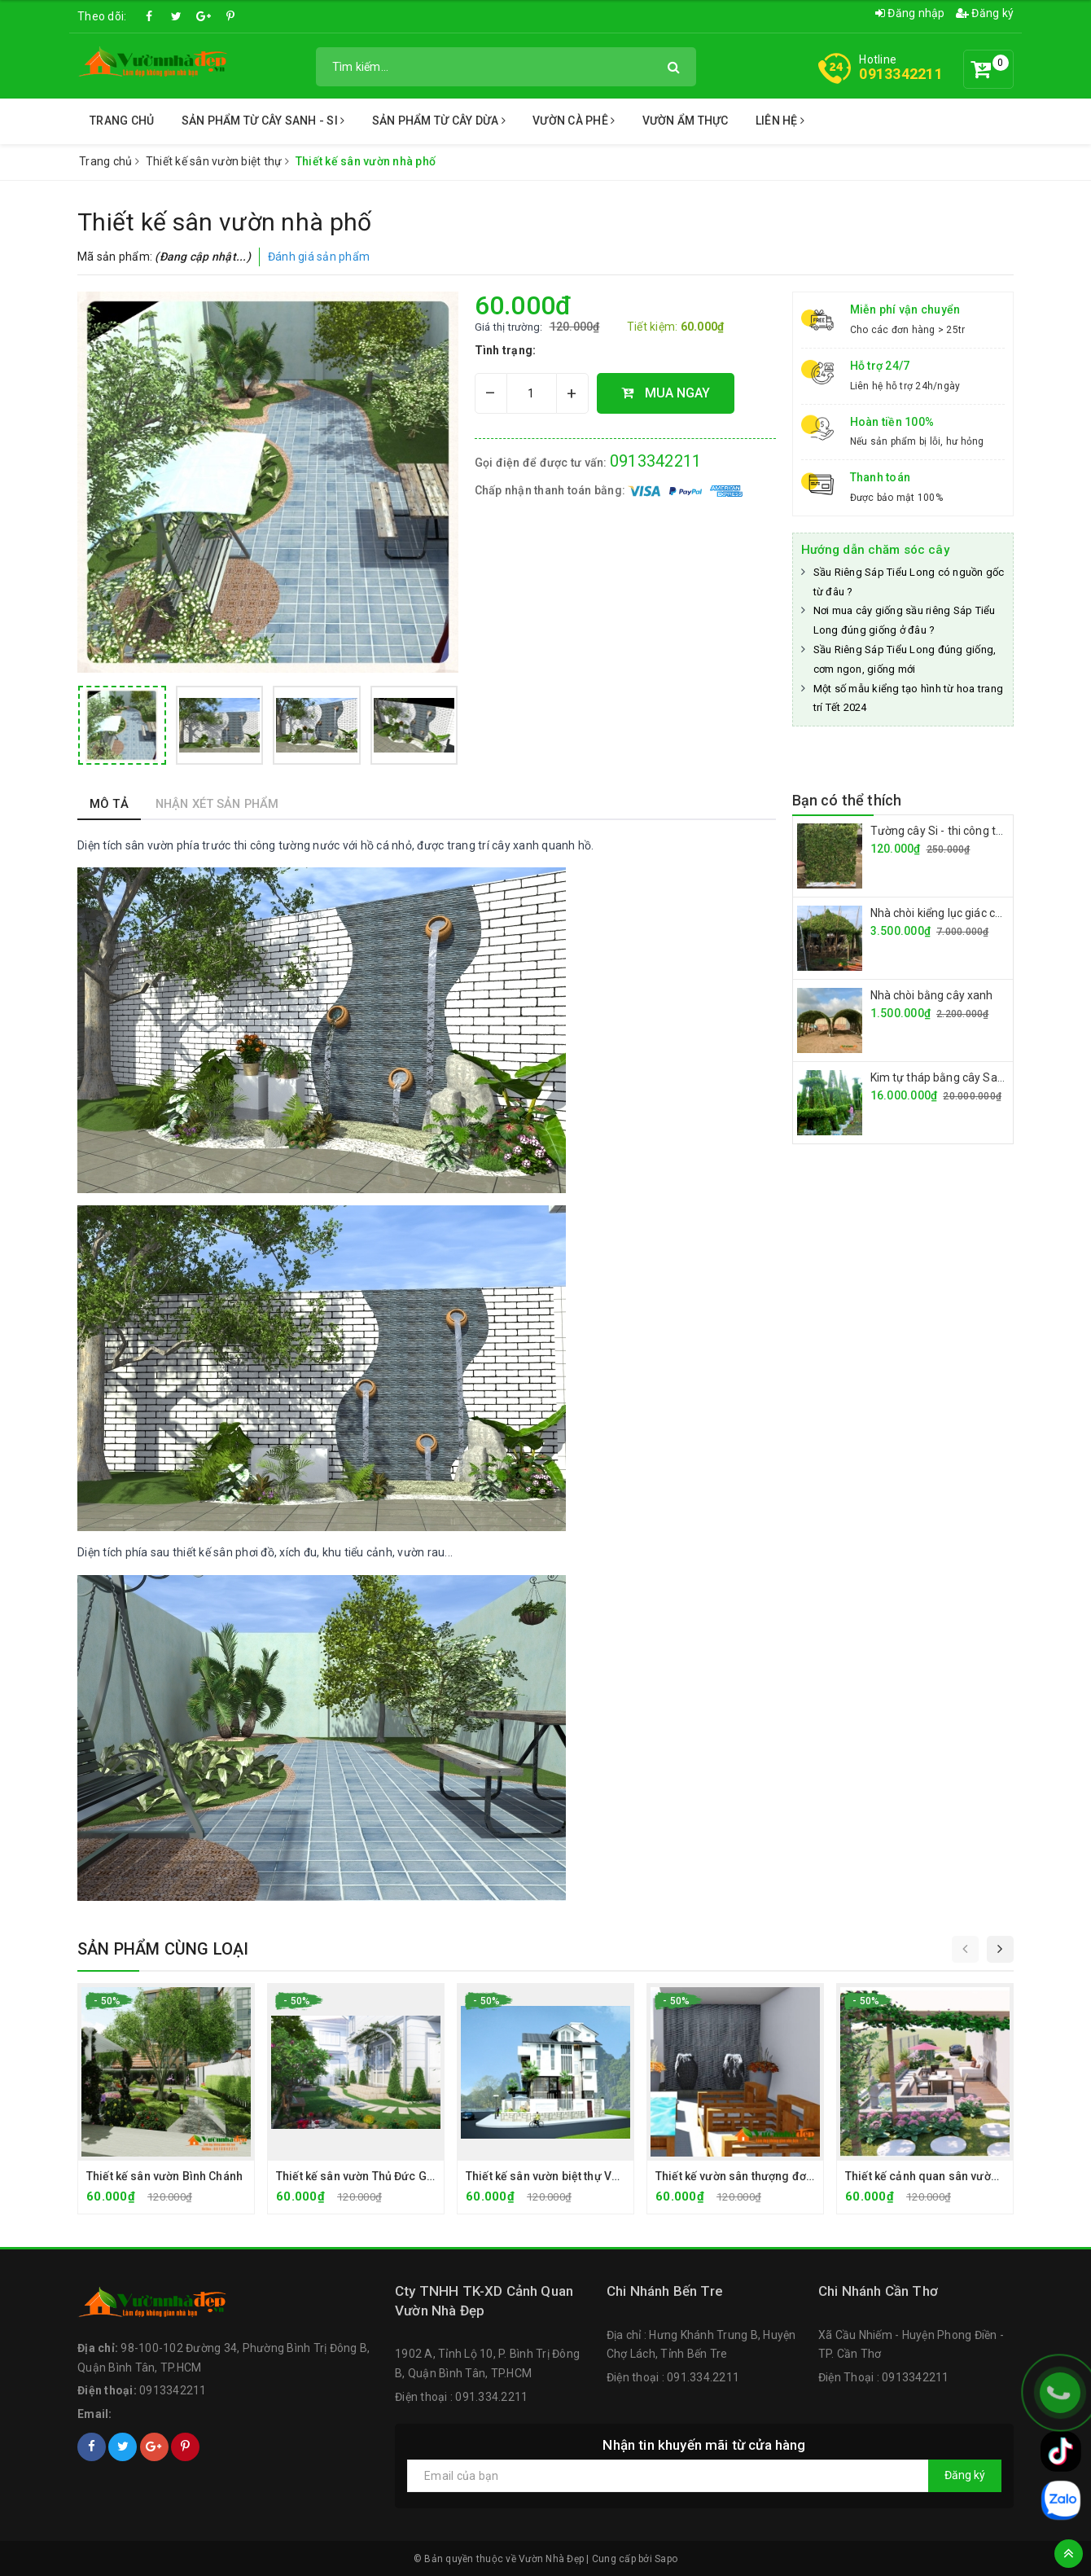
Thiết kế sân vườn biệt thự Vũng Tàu (560, 2176)
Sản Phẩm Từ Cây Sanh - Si (263, 120)
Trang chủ (122, 120)
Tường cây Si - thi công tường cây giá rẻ (973, 830)
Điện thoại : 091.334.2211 (461, 2396)
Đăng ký (985, 13)
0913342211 (901, 73)
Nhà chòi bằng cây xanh (931, 995)
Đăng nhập (910, 13)
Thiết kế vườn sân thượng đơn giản (747, 2176)
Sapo (666, 2559)
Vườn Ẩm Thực (685, 120)
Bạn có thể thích (847, 800)
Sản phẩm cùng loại (163, 1949)
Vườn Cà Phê (573, 120)
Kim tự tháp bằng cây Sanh (940, 1077)
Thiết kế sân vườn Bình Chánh (164, 2176)
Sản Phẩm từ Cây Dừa (439, 120)
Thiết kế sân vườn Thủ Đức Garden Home (385, 2176)
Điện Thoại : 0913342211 (883, 2377)
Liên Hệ (780, 120)
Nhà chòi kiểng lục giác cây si (944, 912)
